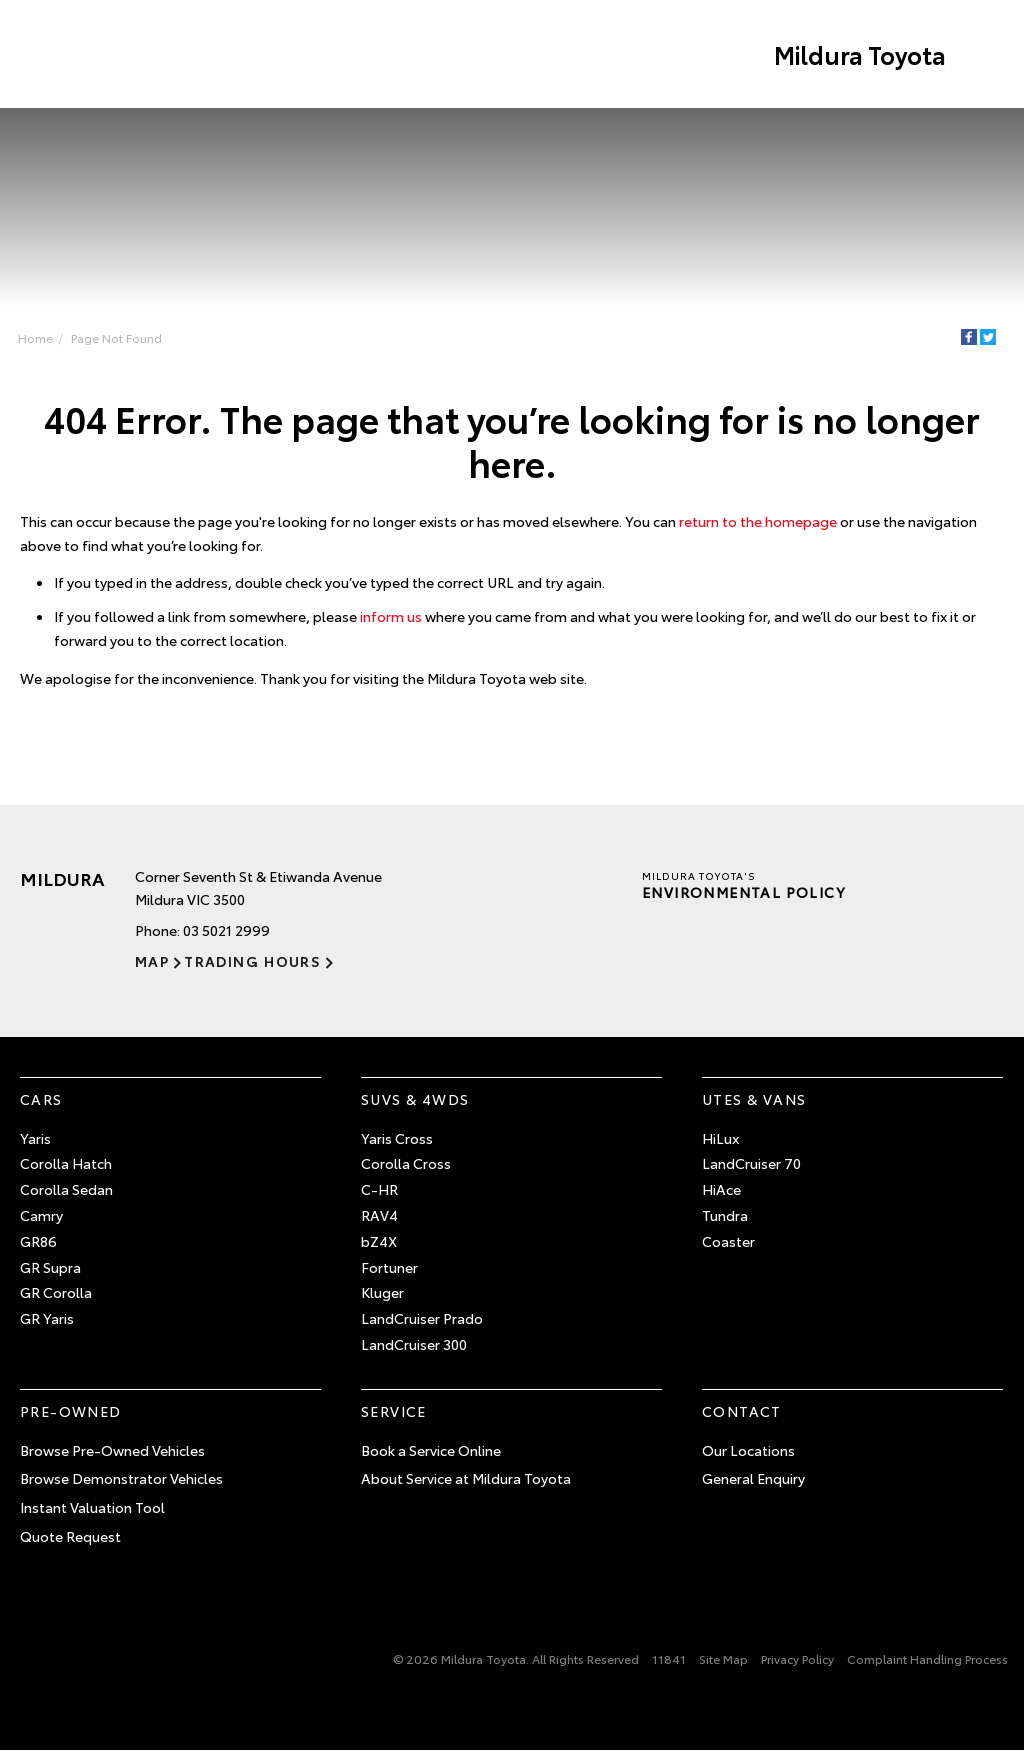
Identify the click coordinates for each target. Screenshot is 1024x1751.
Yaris (35, 1138)
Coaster (728, 1241)
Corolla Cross (406, 1163)
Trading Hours (252, 961)
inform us (391, 616)
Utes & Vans (754, 1099)
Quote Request (70, 1536)
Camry (41, 1215)
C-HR (379, 1189)
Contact (742, 1411)
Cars (41, 1099)
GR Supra (50, 1267)
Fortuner (389, 1267)
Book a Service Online (431, 1450)
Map (152, 961)
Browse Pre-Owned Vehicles (112, 1450)
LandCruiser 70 (751, 1163)
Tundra (725, 1215)
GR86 (38, 1241)
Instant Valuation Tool (92, 1507)
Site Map (723, 1658)
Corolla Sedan (66, 1189)
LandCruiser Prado (422, 1318)
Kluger (382, 1292)
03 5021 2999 (226, 930)
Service (394, 1411)
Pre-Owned (71, 1411)
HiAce (721, 1189)
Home (35, 337)
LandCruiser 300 (414, 1344)
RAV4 (379, 1215)
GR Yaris (47, 1318)
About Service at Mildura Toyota (466, 1478)
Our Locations (748, 1450)
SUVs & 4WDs (415, 1099)
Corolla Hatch (66, 1163)
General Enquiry (753, 1478)
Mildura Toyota (860, 54)
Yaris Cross (397, 1138)
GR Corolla (56, 1292)
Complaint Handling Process (927, 1658)
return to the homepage (758, 521)
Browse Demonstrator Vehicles (121, 1478)
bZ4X (379, 1241)
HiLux (720, 1138)
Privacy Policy (797, 1658)
